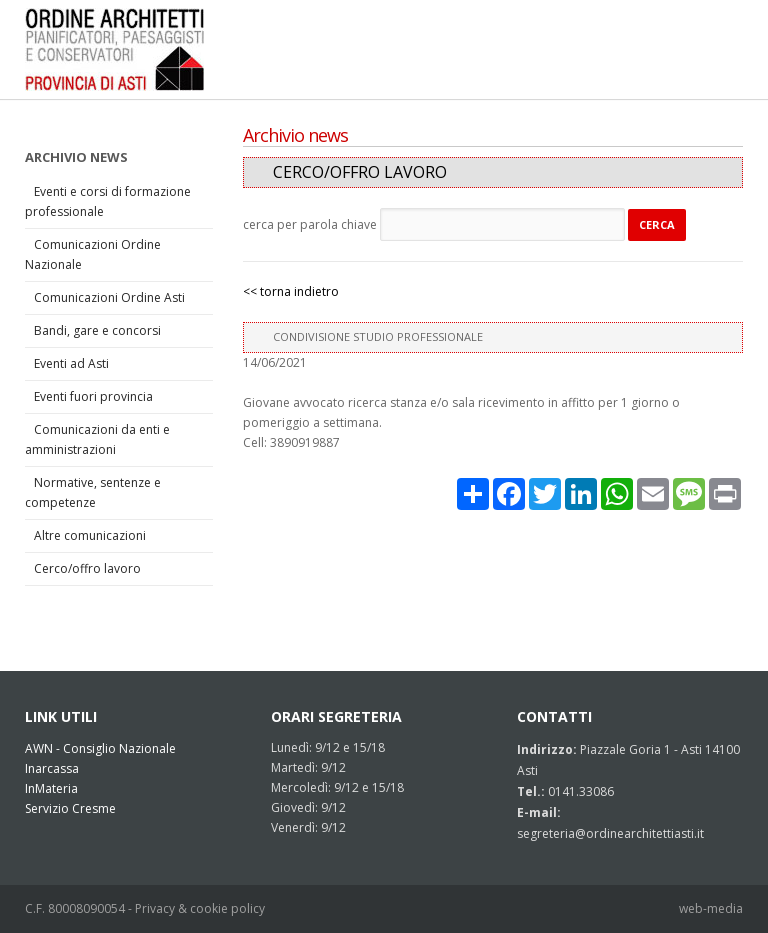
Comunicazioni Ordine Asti (109, 297)
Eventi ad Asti (71, 363)
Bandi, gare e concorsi (97, 330)
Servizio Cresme (70, 808)
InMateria (51, 788)
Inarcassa (52, 768)
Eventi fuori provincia (93, 396)
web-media (711, 908)
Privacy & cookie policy (200, 908)
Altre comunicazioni (90, 535)
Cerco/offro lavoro (87, 568)
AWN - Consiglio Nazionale (100, 748)
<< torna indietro (291, 291)
